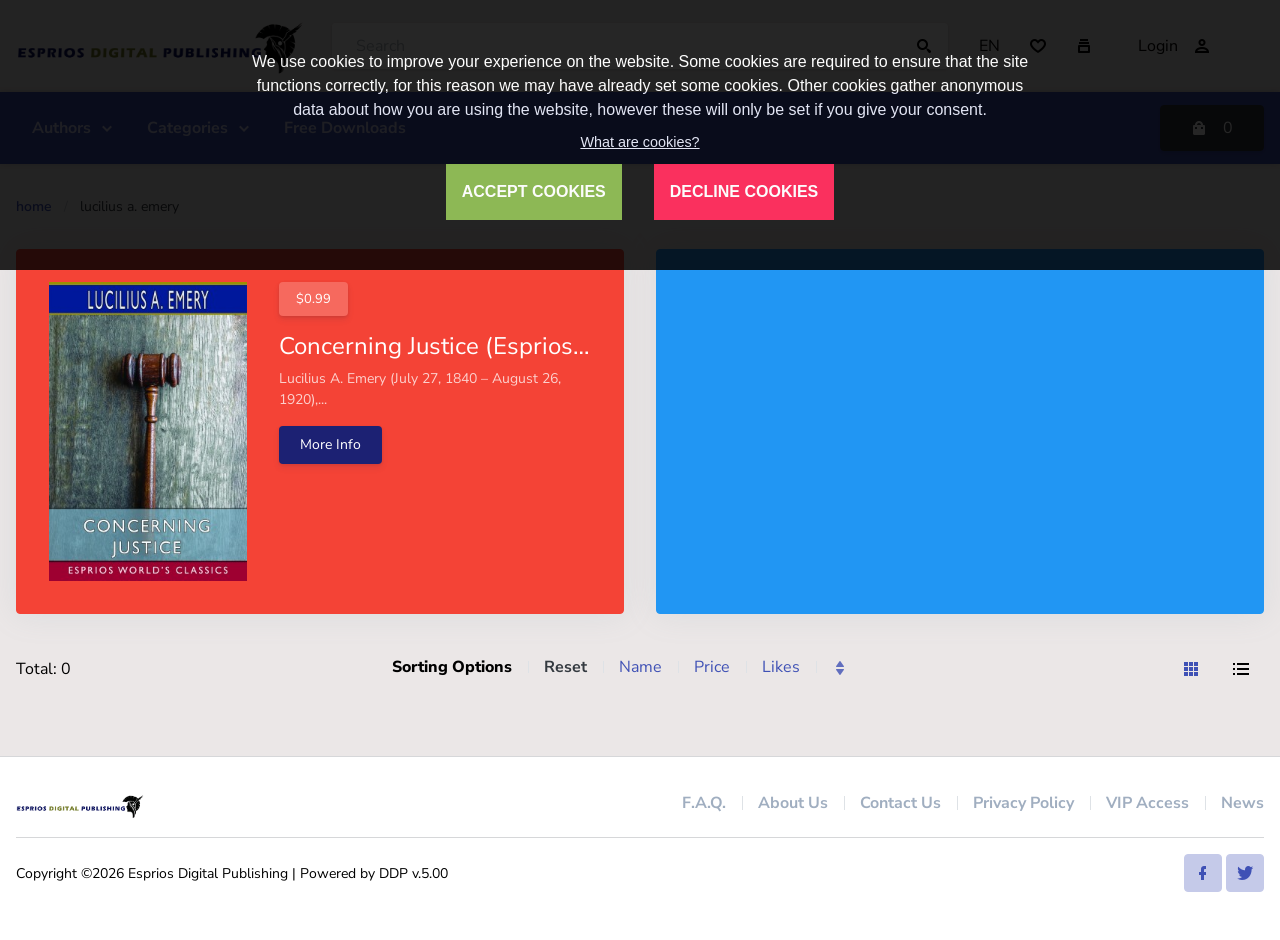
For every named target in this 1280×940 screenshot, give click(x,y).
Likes (781, 667)
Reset (565, 667)
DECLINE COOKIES (744, 191)
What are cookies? (639, 142)
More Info (330, 444)
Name (640, 667)
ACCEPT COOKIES (534, 191)
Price (712, 667)
